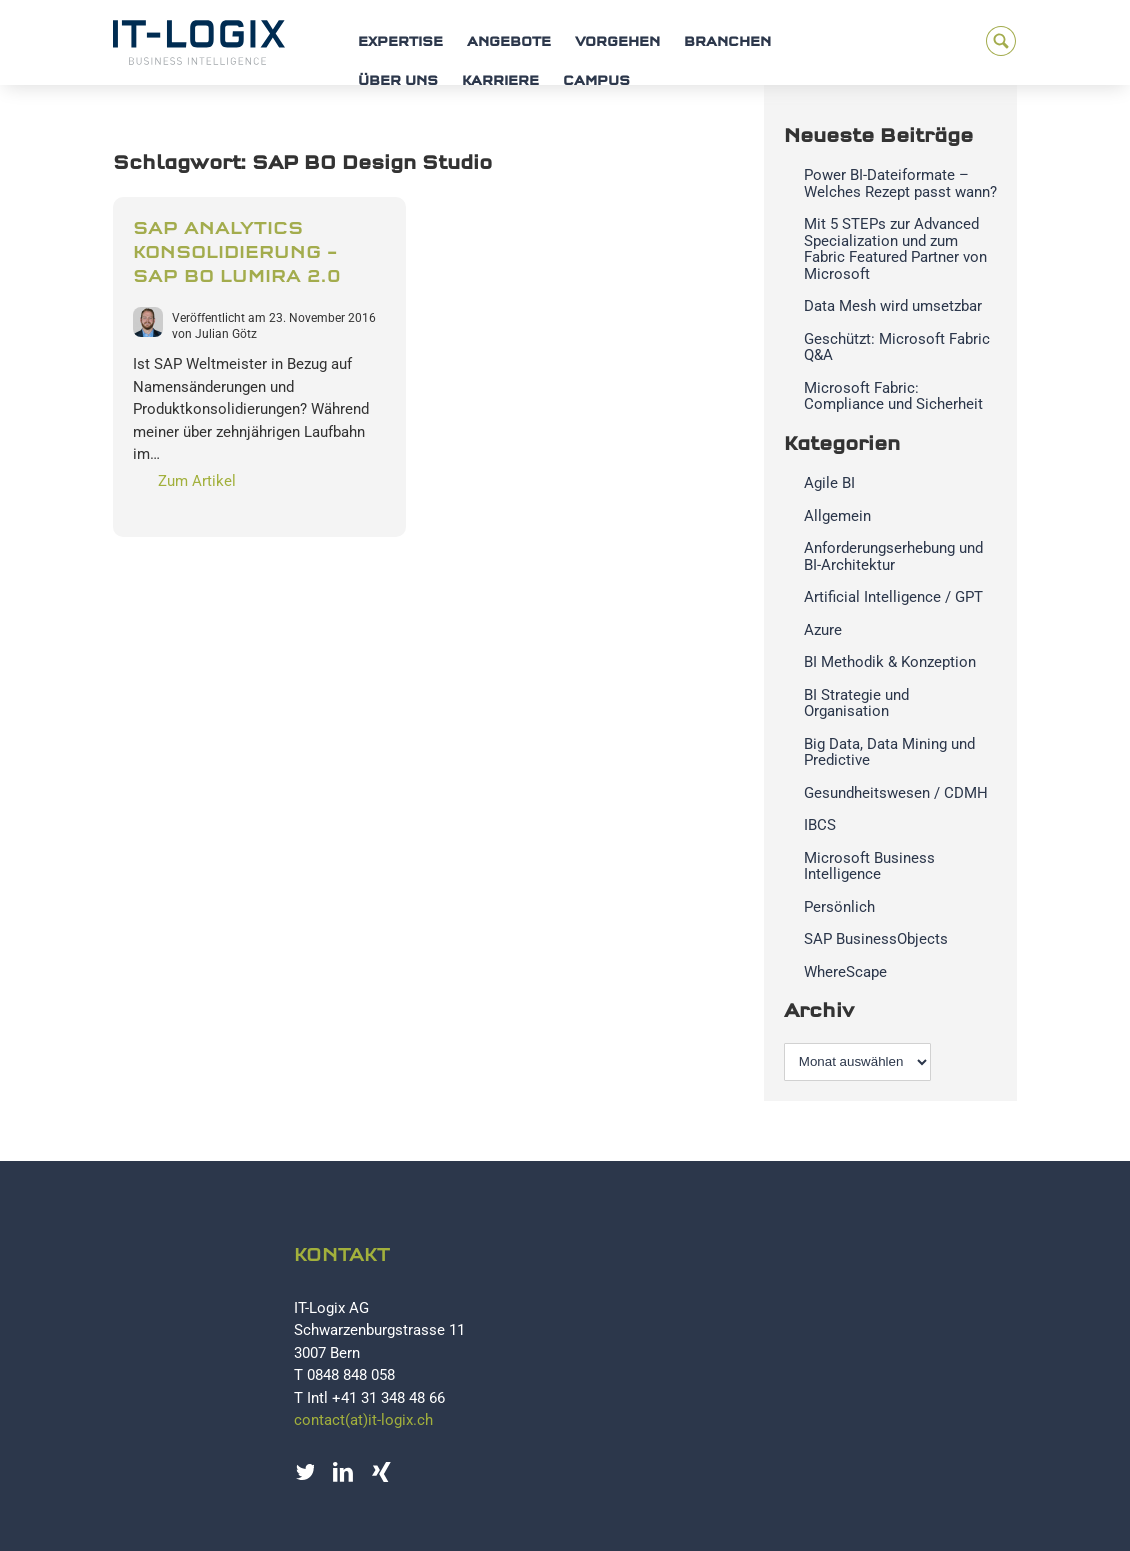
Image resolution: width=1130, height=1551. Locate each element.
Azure (823, 630)
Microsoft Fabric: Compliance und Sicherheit (893, 396)
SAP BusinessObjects (876, 939)
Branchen (727, 42)
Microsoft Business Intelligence (869, 866)
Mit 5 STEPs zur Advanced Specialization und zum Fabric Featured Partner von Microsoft (895, 249)
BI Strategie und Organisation (856, 703)
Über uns (398, 81)
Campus (596, 81)
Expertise (400, 42)
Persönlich (839, 907)
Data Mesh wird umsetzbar (893, 306)
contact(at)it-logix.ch (363, 1420)
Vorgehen (617, 42)
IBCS (820, 825)
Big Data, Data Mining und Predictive (889, 752)
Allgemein (837, 516)
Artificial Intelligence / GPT (893, 597)
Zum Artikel (197, 481)
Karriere (500, 81)
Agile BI (829, 483)
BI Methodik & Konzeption (890, 662)
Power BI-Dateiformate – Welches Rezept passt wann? (900, 183)
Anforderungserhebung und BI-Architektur (893, 556)
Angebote (509, 42)
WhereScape (845, 972)
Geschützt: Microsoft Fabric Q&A (897, 347)
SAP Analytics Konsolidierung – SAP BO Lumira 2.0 (237, 253)
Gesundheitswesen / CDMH (896, 793)
